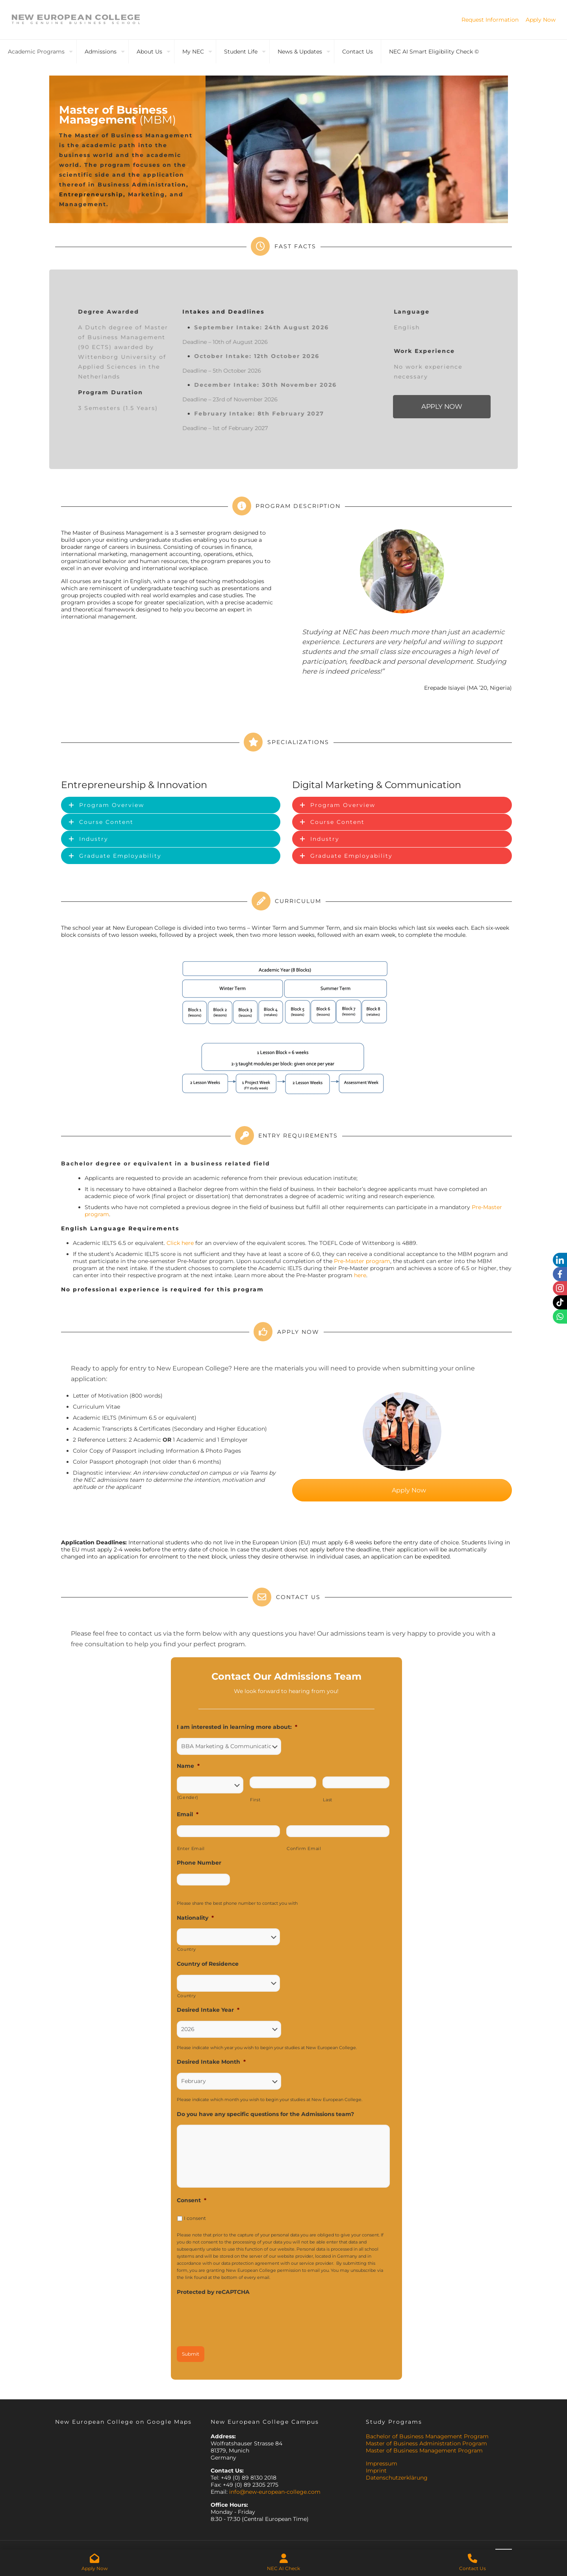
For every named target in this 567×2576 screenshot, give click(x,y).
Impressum (381, 2463)
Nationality (195, 1917)
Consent (191, 2200)
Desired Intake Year (208, 2009)
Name (188, 1765)
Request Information (490, 19)
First (255, 1799)
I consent (195, 2218)
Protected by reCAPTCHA (213, 2291)
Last (327, 1799)
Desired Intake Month (211, 2061)
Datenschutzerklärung (397, 2477)
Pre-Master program (362, 1261)
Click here (180, 1242)
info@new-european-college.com (275, 2491)
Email (187, 1814)
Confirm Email (304, 1848)
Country (186, 1949)
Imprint (376, 2470)
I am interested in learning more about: (237, 1726)
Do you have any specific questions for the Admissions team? (265, 2114)
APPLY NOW (442, 407)
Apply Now (541, 19)
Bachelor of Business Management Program (427, 2436)
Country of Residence (208, 1963)
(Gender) (187, 1797)
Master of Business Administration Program (426, 2443)
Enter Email (191, 1848)
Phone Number (199, 1862)
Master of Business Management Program (424, 2450)
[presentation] (236, 2318)
